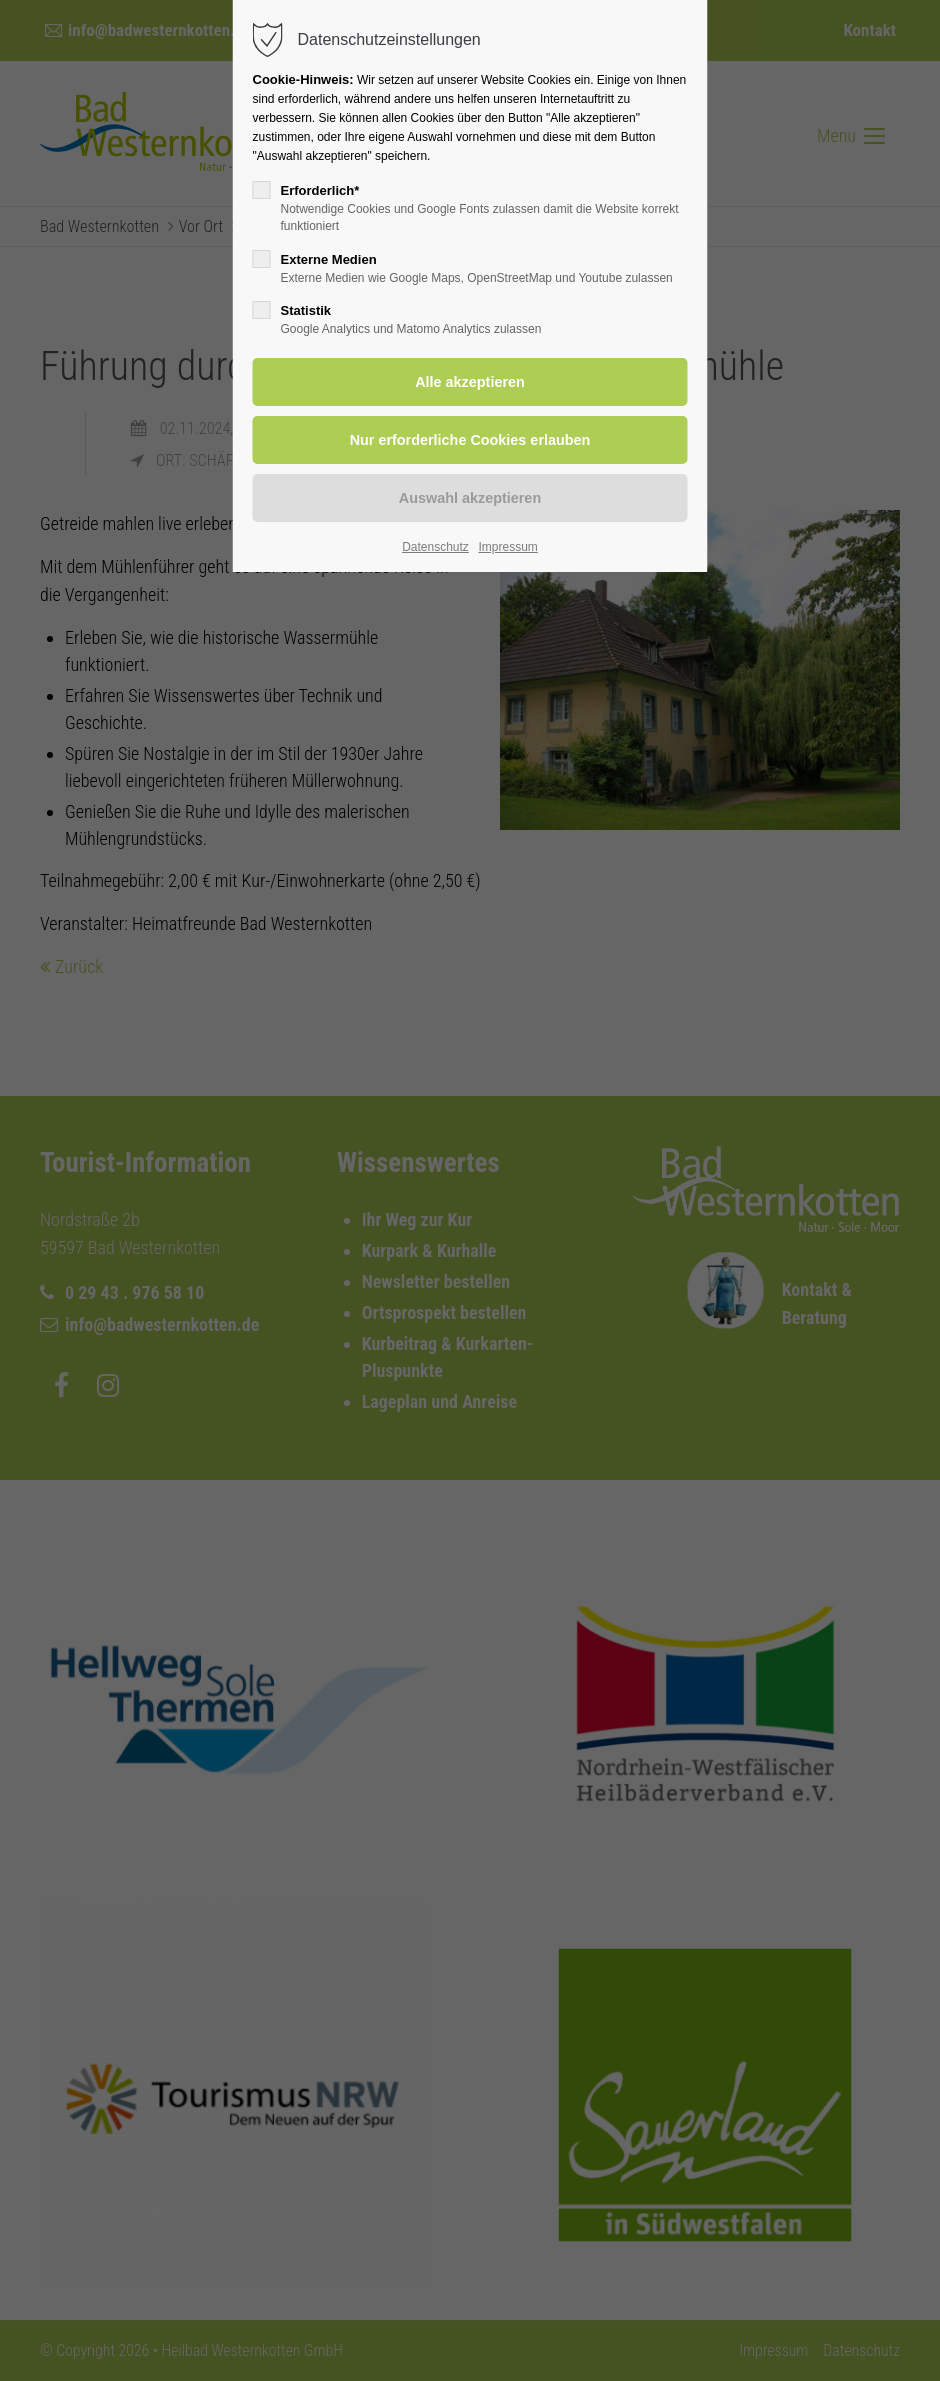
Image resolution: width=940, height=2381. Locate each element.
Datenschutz (435, 547)
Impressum (507, 547)
